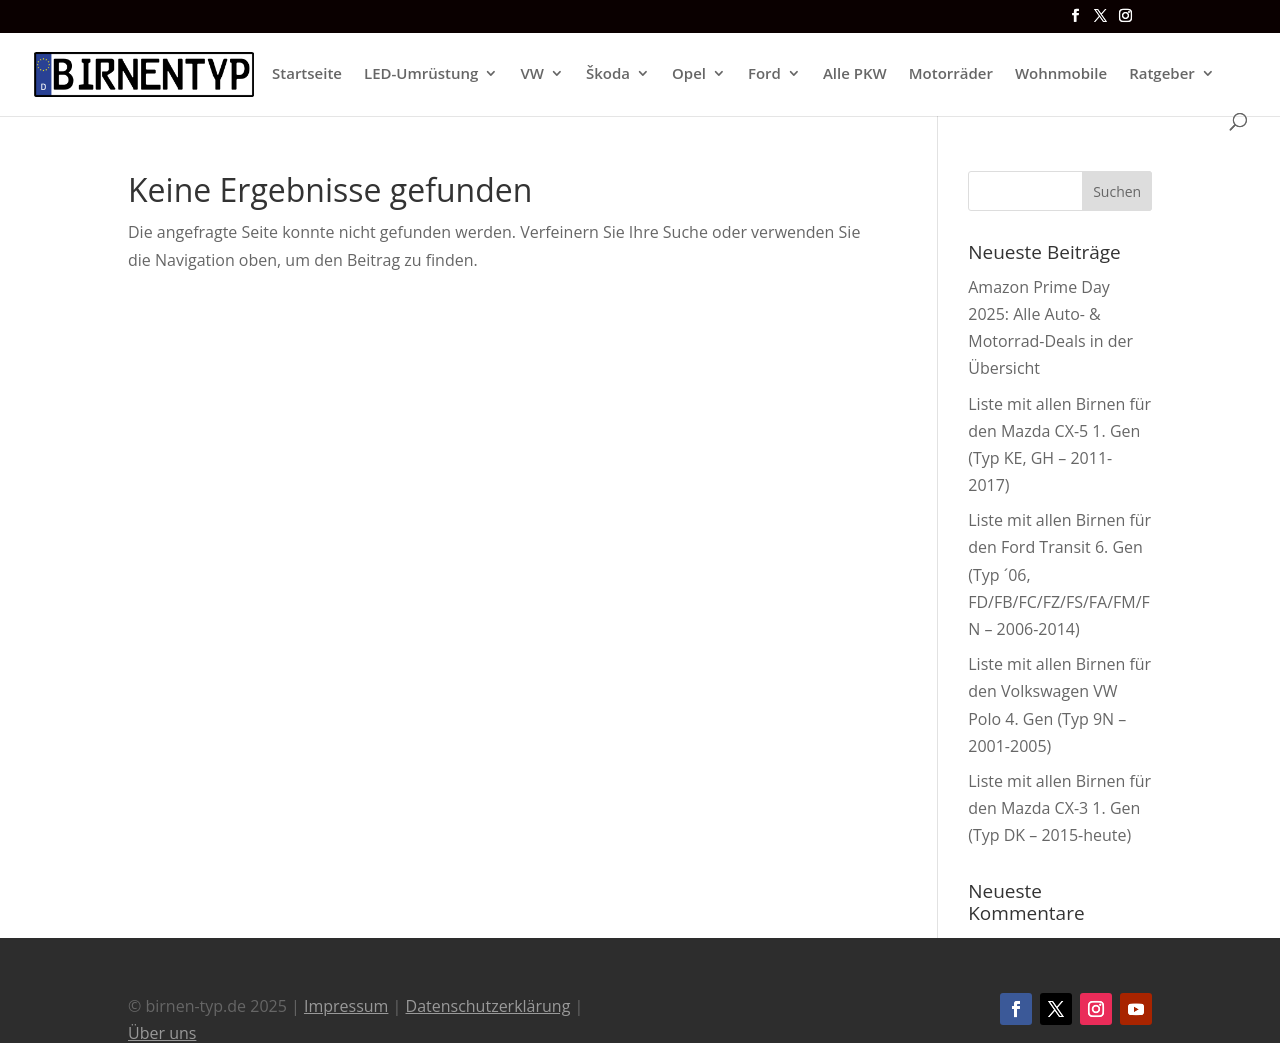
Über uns (162, 1033)
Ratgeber (1162, 74)
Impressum (346, 1006)
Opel (689, 74)
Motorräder (951, 74)
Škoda (608, 74)
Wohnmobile (1061, 74)
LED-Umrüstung (421, 74)
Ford (764, 74)
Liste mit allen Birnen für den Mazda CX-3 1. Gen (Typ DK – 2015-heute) (1059, 808)
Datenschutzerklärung (488, 1006)
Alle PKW (855, 74)
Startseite (307, 74)
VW (532, 74)
